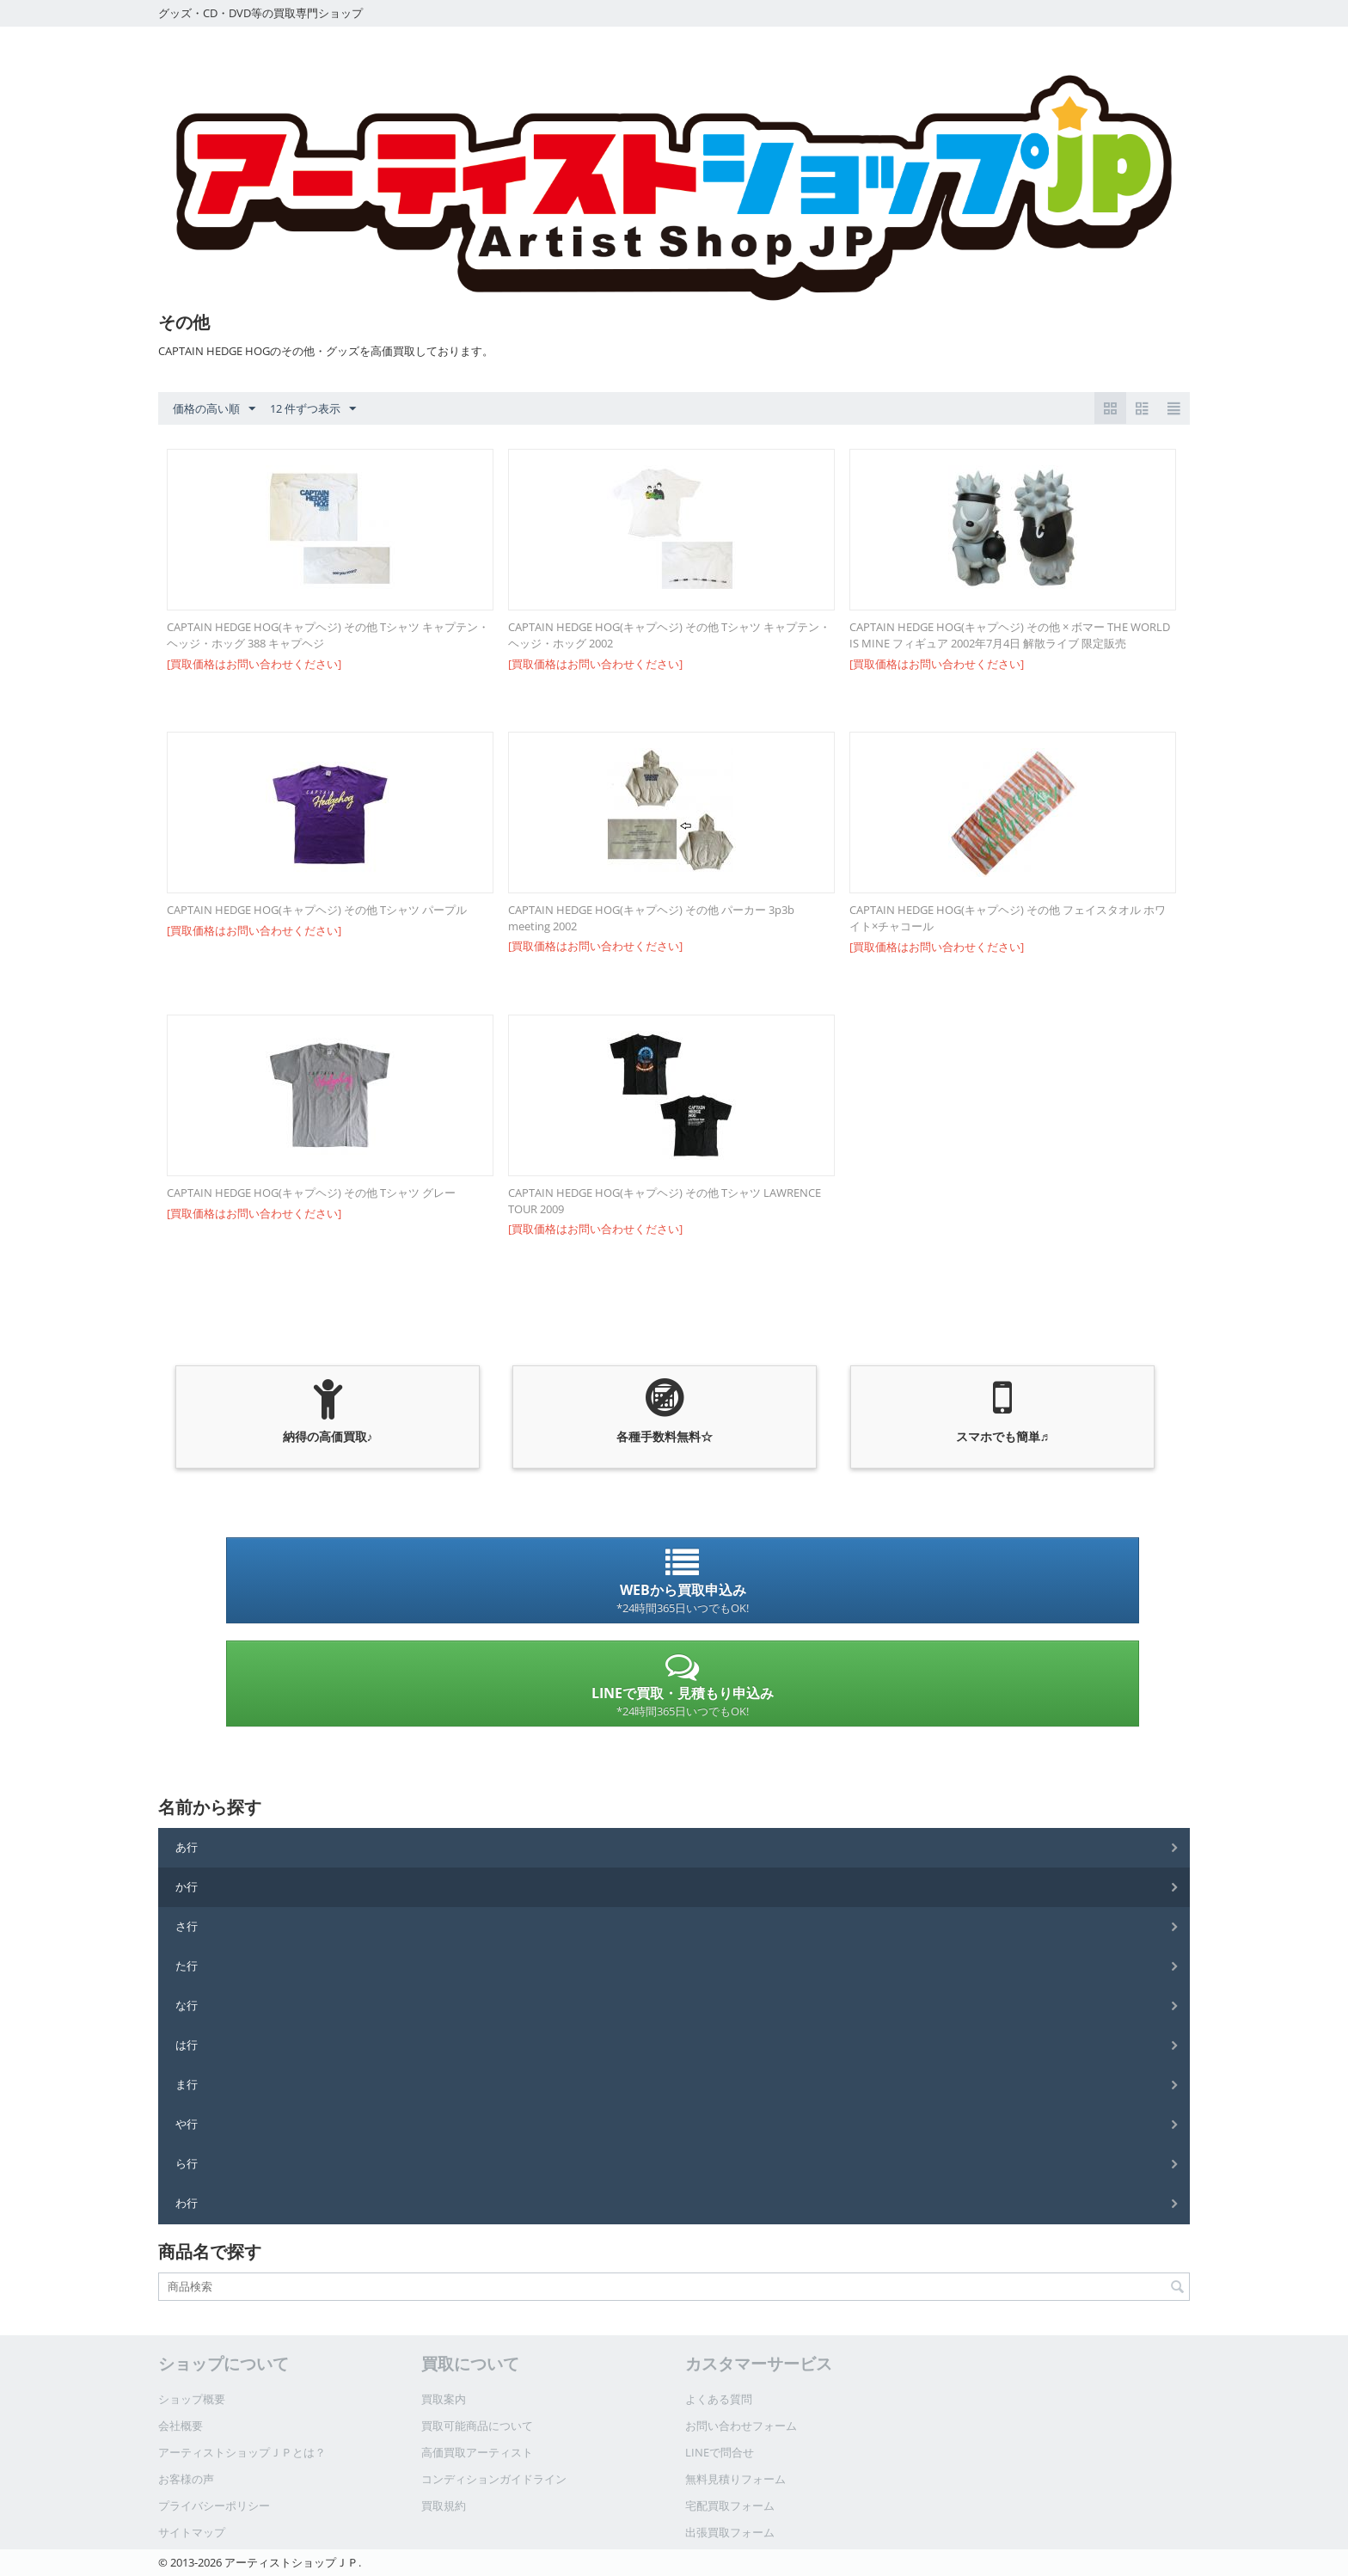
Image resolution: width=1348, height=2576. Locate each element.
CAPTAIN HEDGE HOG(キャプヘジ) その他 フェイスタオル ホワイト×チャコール (1007, 918)
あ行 (186, 1847)
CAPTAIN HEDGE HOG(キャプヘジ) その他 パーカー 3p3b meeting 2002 (651, 918)
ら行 (186, 2163)
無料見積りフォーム (735, 2479)
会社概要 (180, 2425)
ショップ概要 (191, 2399)
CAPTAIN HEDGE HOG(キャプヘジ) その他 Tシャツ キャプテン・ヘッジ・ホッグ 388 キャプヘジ (328, 635)
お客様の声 (186, 2479)
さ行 (186, 1926)
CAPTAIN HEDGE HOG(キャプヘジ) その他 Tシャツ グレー (311, 1192)
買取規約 (443, 2505)
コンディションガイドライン (494, 2479)
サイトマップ (191, 2532)
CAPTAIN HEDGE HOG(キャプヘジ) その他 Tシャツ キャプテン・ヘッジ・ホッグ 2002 (669, 635)
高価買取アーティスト (477, 2452)
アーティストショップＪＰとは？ (242, 2452)
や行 (186, 2123)
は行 (186, 2044)
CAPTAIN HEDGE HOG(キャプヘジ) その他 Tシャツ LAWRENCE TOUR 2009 (664, 1201)
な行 (186, 2005)
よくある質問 (718, 2399)
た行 (186, 1965)
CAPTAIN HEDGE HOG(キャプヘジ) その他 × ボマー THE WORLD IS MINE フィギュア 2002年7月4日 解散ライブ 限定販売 (1009, 635)
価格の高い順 (214, 409)
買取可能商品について (477, 2425)
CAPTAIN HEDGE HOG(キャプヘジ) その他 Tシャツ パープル (317, 909)
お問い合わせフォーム (741, 2425)
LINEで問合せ (719, 2452)
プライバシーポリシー (214, 2505)
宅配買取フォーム (730, 2505)
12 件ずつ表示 (313, 409)
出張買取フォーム (730, 2532)
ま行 (186, 2084)
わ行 (186, 2203)
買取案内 (443, 2399)
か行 (186, 1886)
